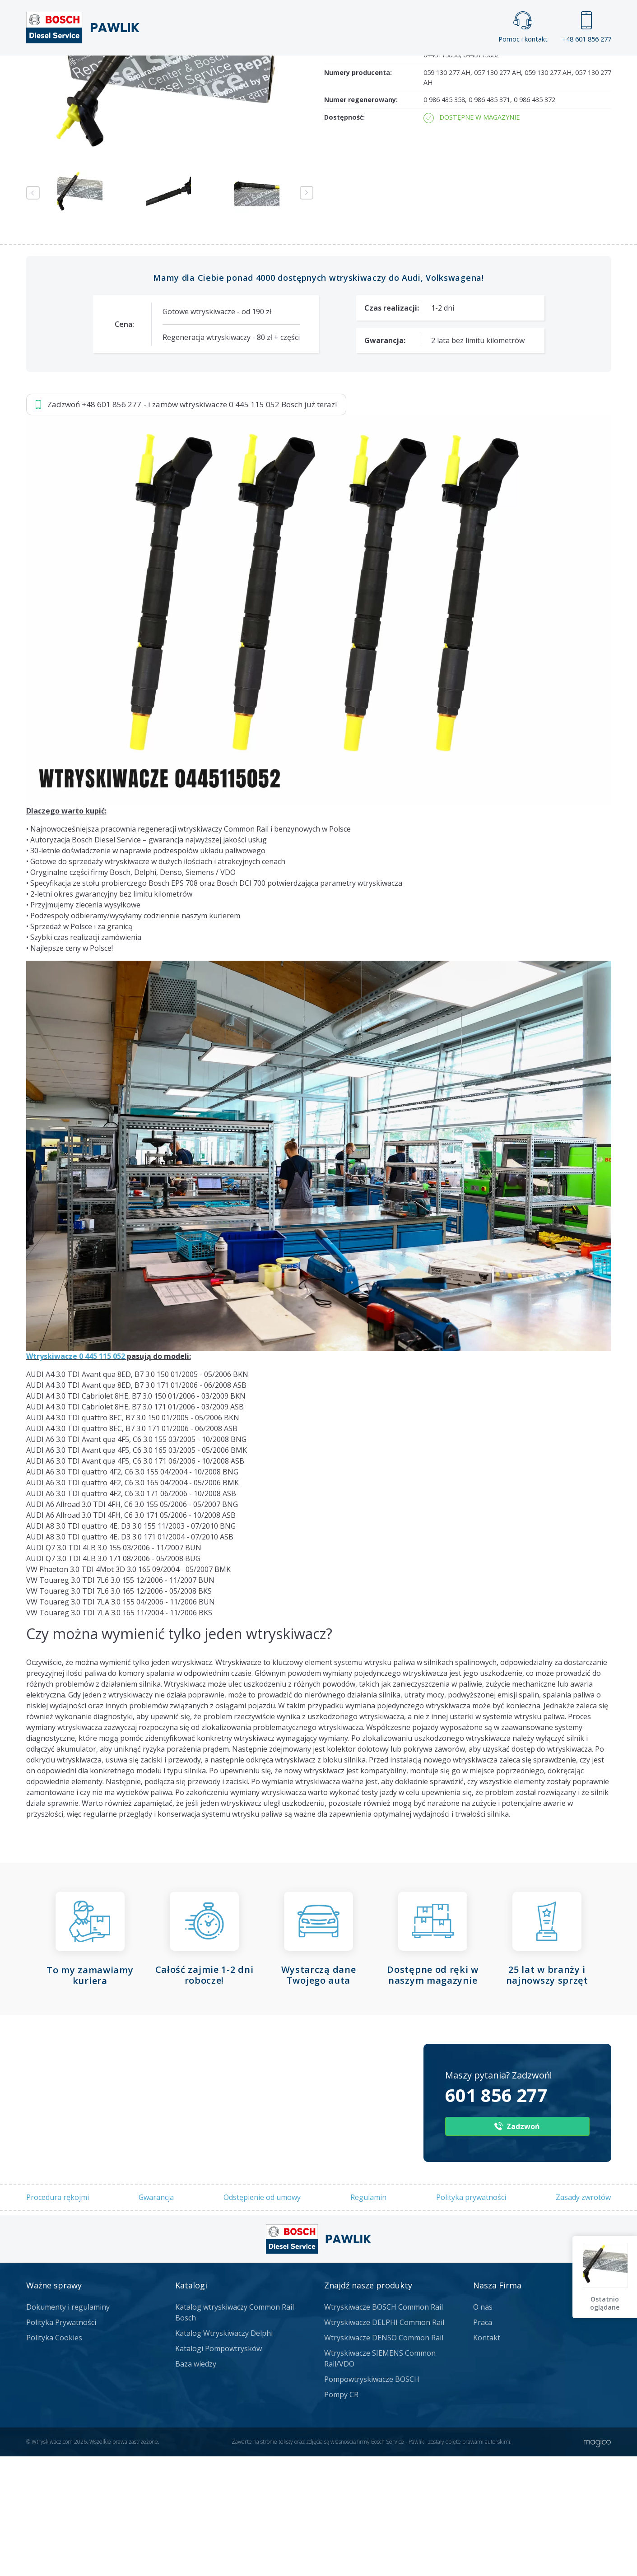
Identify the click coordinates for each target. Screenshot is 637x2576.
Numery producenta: (358, 291)
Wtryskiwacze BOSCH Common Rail (383, 2525)
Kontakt (431, 70)
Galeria (284, 70)
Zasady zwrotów (583, 2415)
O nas (483, 2525)
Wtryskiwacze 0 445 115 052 (75, 1575)
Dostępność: (344, 335)
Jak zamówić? (201, 169)
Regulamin (368, 2415)
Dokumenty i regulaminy (68, 2525)
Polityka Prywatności (61, 2541)
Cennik (379, 70)
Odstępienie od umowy (262, 2415)
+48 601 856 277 (586, 27)
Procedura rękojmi (57, 2415)
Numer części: (347, 264)
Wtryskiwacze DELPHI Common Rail (384, 2541)
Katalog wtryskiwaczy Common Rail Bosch (234, 2530)
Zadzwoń (89, 169)
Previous (33, 411)
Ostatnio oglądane (605, 2303)
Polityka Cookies (54, 2556)
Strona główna (218, 70)
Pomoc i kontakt (523, 27)
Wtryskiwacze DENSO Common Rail (383, 2556)
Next (306, 411)
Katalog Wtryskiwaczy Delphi (224, 2552)
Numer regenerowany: (361, 318)
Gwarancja (156, 2415)
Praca (332, 70)
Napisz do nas (294, 169)
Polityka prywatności (471, 2415)
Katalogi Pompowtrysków (218, 2567)
